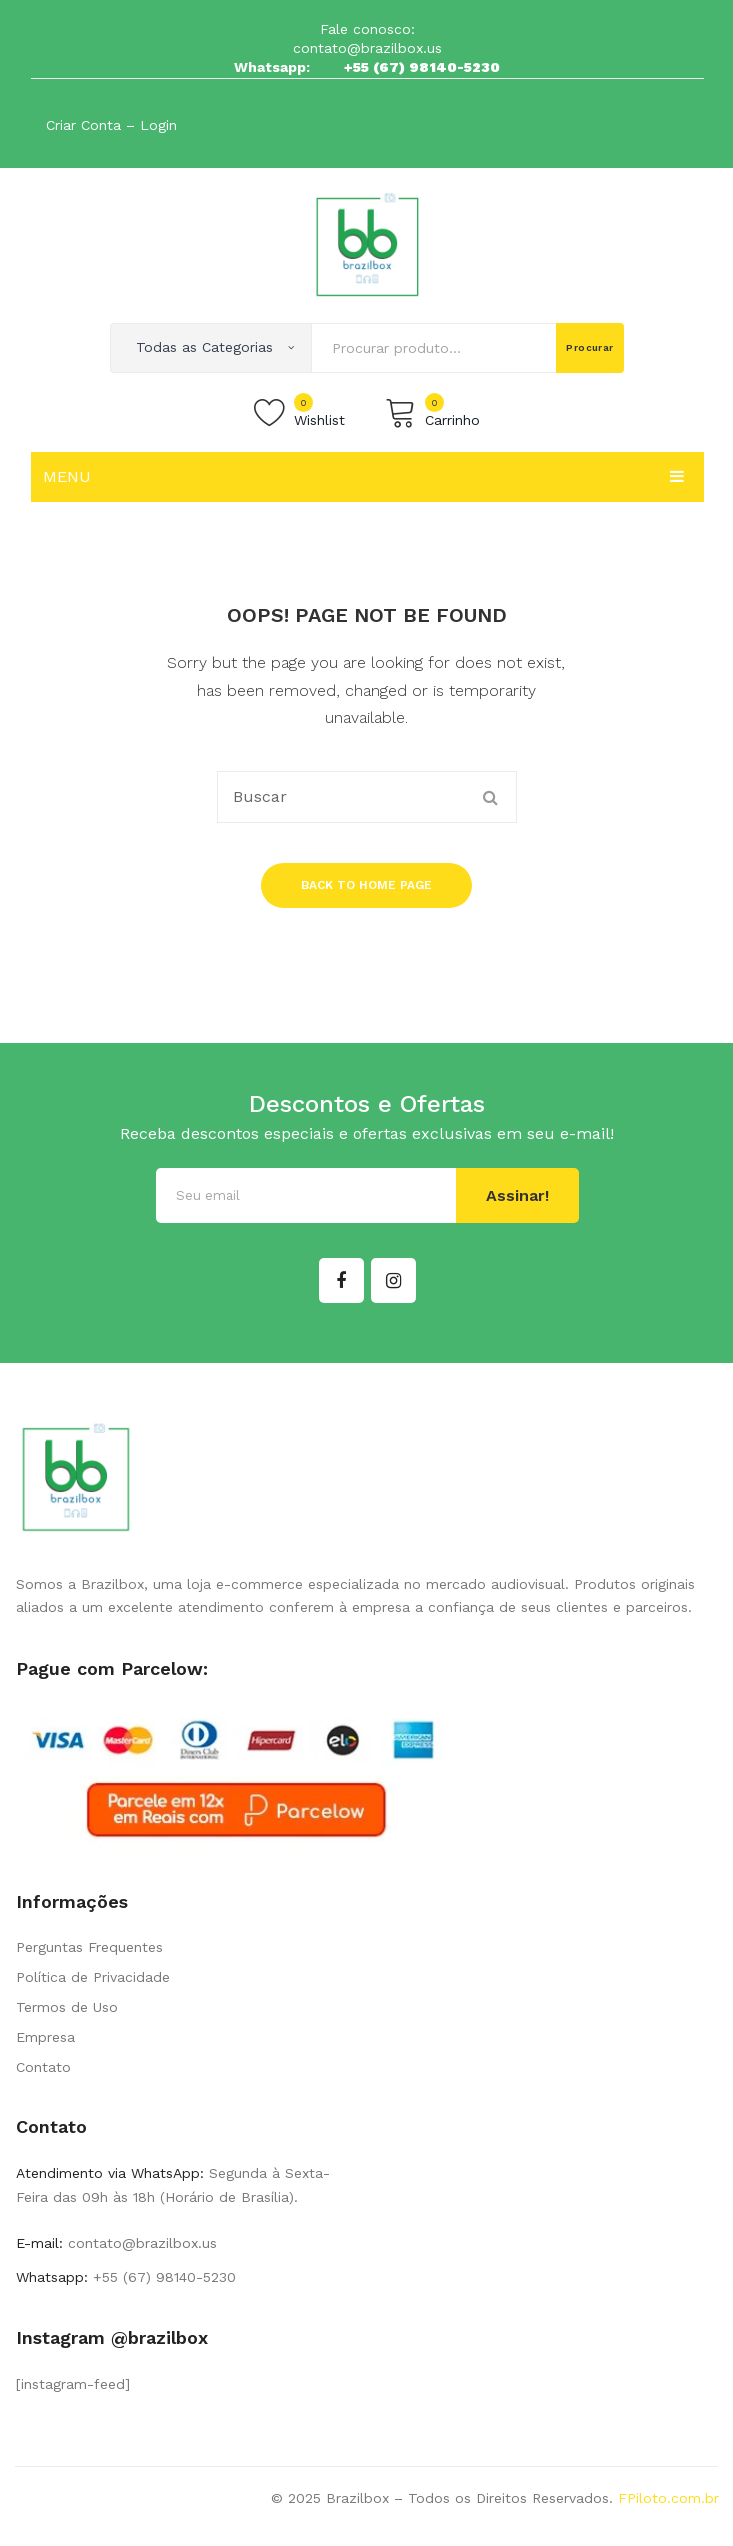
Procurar (590, 347)
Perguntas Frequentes (89, 1947)
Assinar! (517, 1195)
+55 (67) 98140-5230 (422, 67)
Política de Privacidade (93, 1977)
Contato (43, 2067)
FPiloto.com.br (668, 2498)
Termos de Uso (67, 2007)
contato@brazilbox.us (367, 48)
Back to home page (366, 885)
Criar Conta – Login (111, 125)
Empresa (45, 2037)
